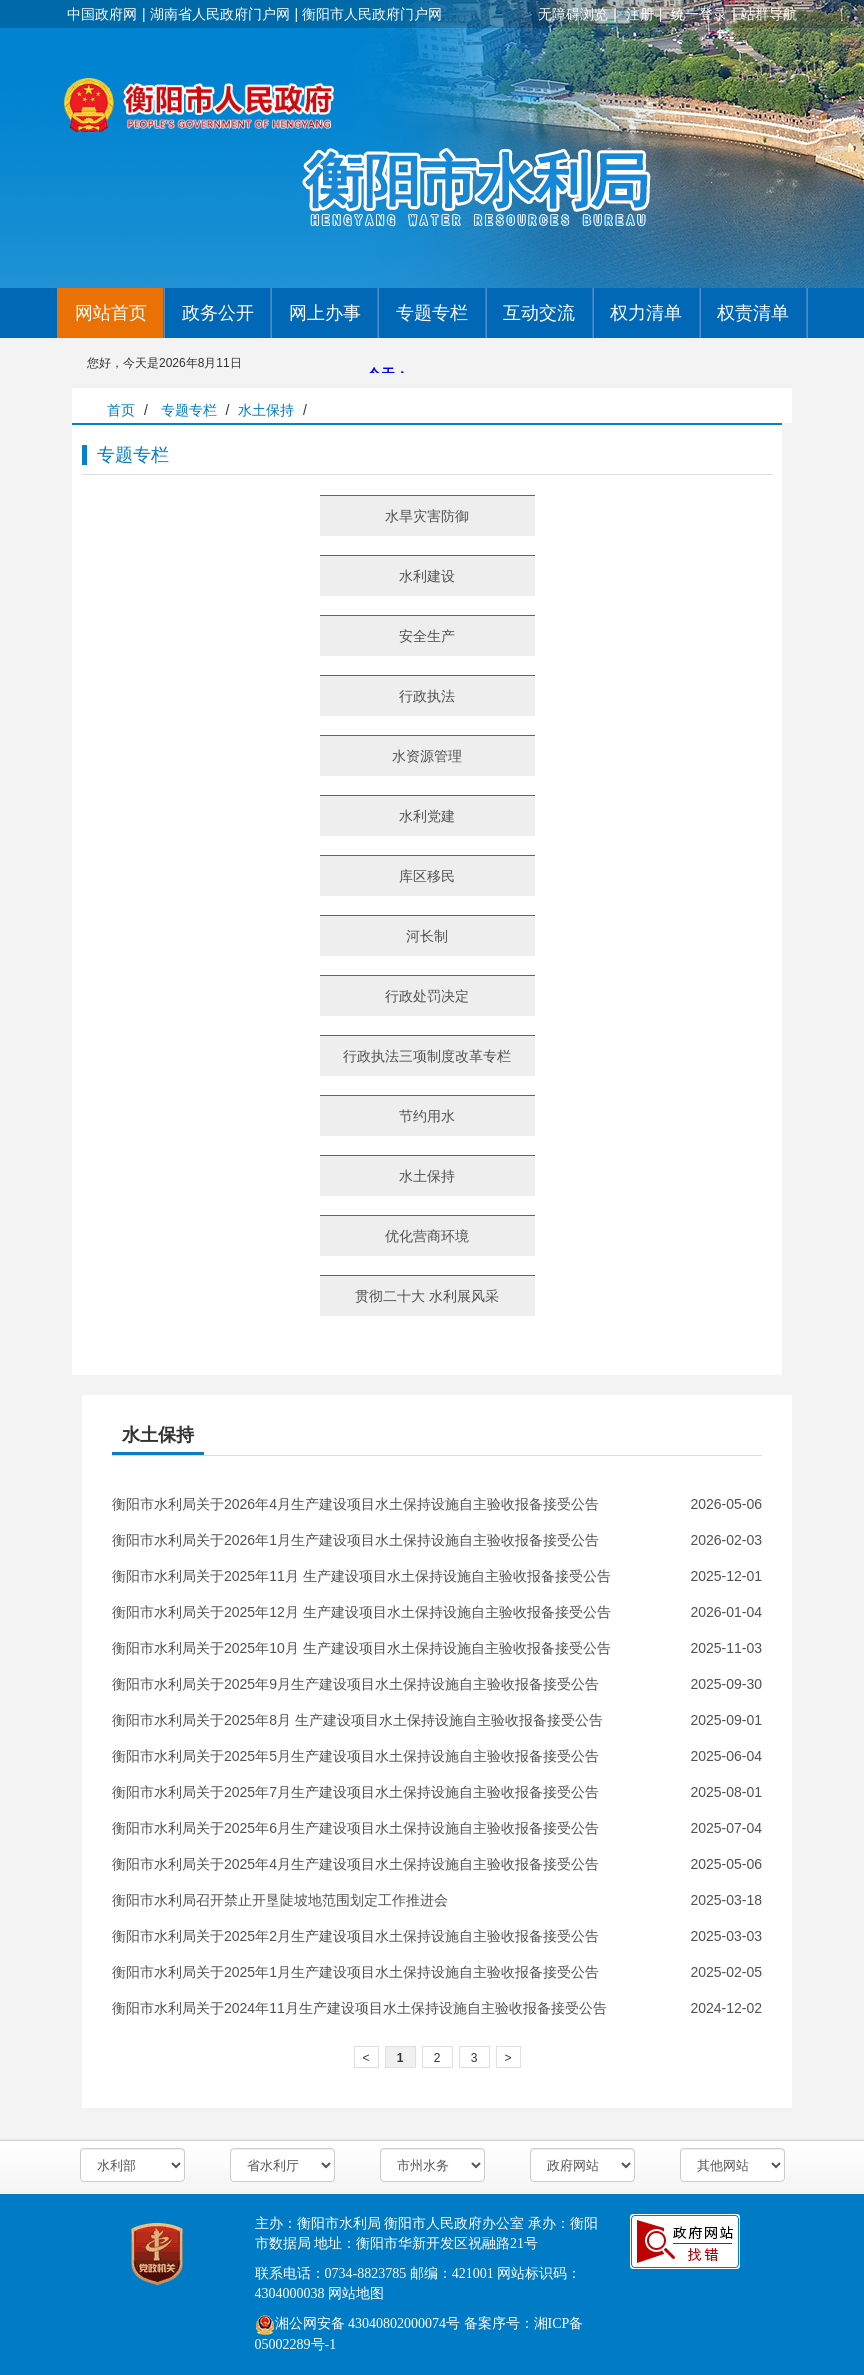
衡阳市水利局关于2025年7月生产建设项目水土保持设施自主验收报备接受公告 (355, 1792)
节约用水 (427, 1116)
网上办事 (325, 313)
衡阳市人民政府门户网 (372, 14)
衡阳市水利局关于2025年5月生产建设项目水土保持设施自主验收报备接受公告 (355, 1756)
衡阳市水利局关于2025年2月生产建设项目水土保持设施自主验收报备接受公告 (355, 1936)
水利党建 (427, 816)
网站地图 (356, 2293)
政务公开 (218, 313)
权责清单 (753, 313)
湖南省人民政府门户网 (220, 14)
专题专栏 (432, 313)
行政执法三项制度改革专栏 (427, 1056)
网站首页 (111, 313)
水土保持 (266, 410)
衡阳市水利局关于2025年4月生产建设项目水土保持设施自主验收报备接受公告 (355, 1864)
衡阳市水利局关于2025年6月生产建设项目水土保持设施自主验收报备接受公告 (355, 1828)
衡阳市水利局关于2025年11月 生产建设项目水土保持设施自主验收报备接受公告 (361, 1576)
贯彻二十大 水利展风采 (427, 1296)
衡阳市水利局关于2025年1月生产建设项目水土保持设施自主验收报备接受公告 (355, 1972)
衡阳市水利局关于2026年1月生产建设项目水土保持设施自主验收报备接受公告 (355, 1540)
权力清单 (646, 313)
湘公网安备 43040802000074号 (358, 2323)
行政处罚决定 (427, 996)
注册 (640, 14)
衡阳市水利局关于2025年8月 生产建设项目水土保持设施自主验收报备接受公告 (357, 1720)
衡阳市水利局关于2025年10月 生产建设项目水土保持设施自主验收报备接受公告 (361, 1648)
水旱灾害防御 (427, 516)
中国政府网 (102, 14)
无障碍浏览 (573, 14)
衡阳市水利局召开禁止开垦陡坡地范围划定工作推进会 (280, 1900)
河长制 (427, 936)
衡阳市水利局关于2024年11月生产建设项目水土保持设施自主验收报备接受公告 (359, 2008)
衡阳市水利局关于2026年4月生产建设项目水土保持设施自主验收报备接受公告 (355, 1504)
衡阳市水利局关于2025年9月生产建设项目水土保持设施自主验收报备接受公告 (355, 1684)
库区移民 (427, 876)
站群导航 (769, 14)
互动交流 (539, 313)
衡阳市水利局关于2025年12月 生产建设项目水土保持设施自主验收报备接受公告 (361, 1612)
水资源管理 (427, 756)
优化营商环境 (427, 1236)
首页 (121, 410)
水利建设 (427, 576)
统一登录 (699, 14)
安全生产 (427, 636)
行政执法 (427, 696)
